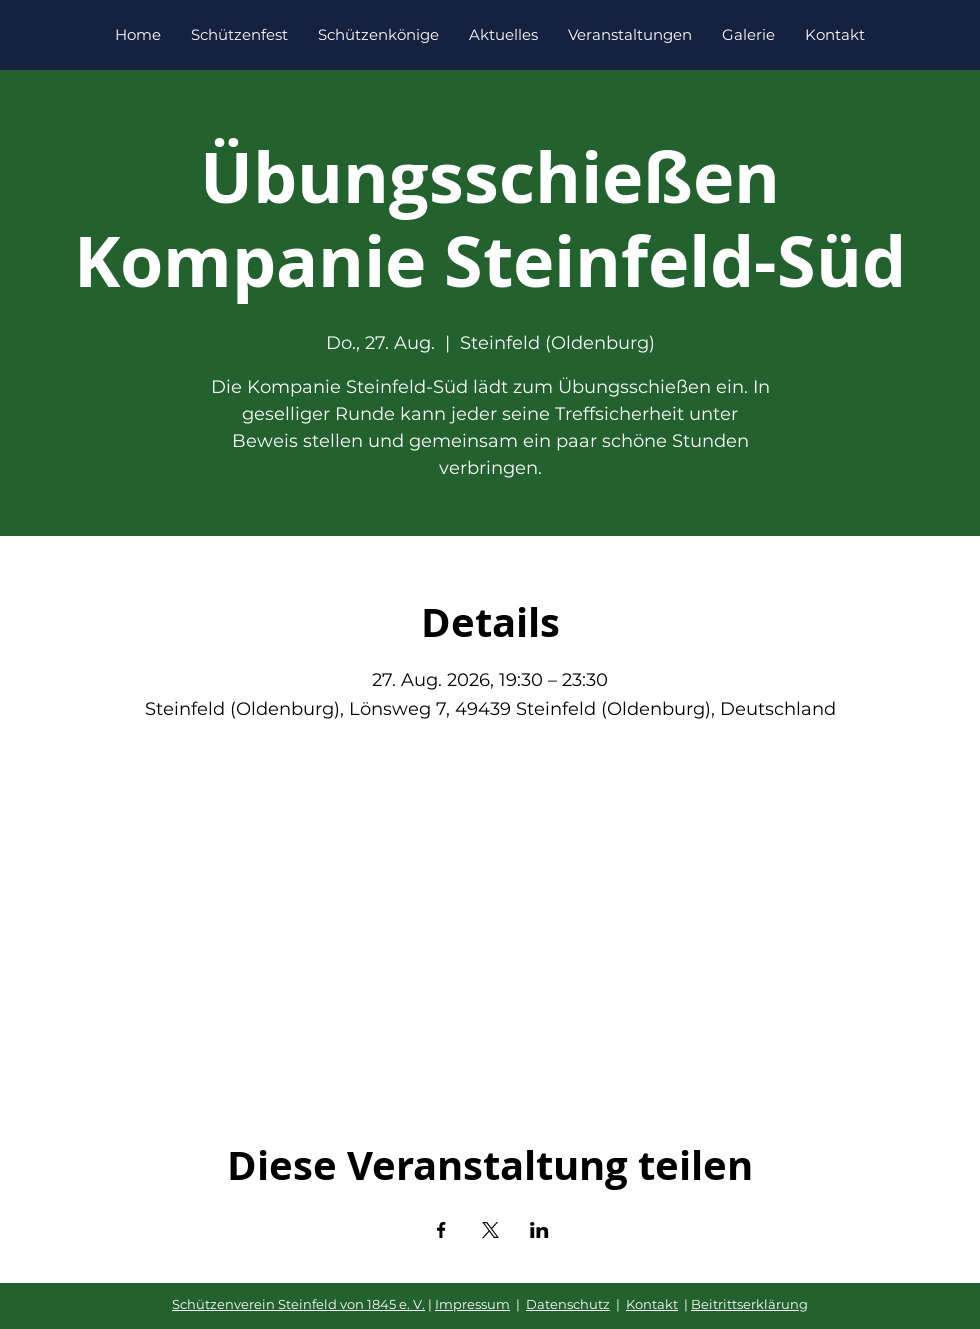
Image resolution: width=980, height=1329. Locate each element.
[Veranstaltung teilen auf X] (490, 1230)
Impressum (472, 1304)
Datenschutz (568, 1304)
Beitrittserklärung (749, 1304)
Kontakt (652, 1304)
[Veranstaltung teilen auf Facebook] (441, 1230)
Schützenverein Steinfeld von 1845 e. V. (298, 1304)
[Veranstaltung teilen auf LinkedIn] (539, 1230)
